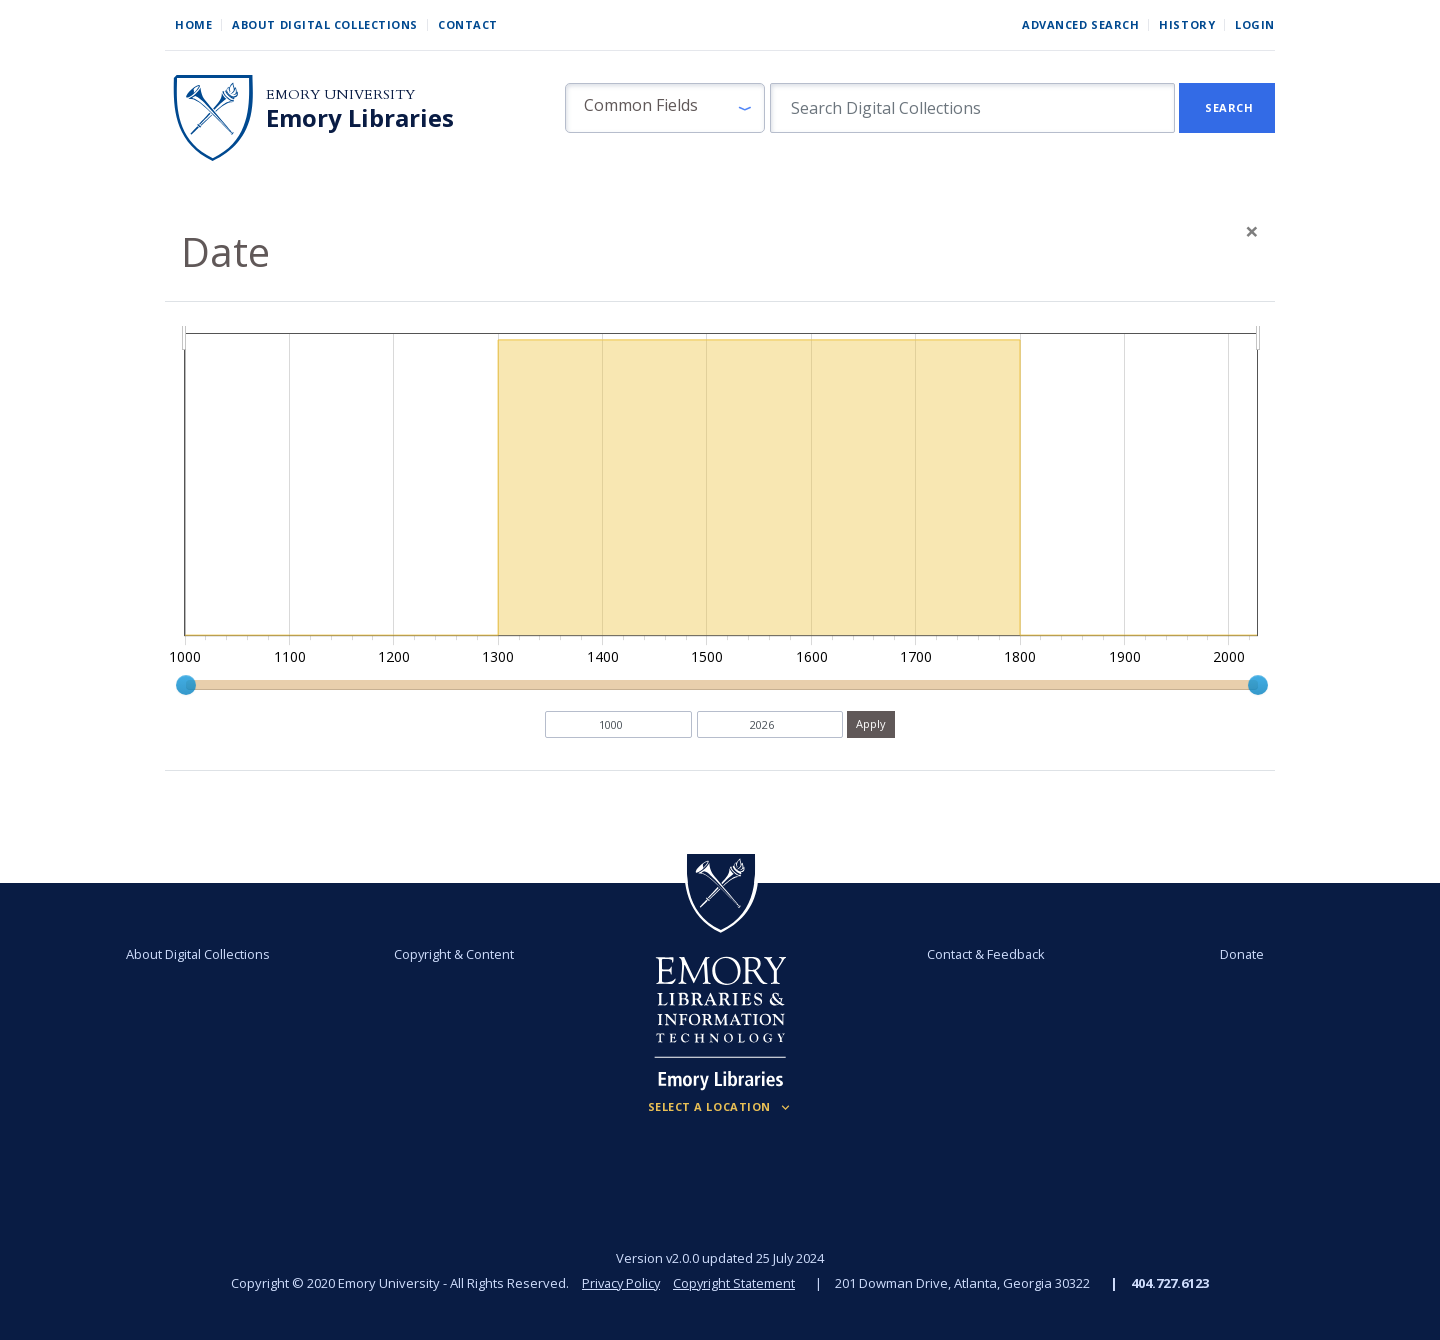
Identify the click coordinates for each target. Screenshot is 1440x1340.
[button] (665, 108)
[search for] (972, 108)
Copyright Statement (736, 1283)
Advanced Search (1080, 24)
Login (1255, 24)
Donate (1234, 954)
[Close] (1252, 231)
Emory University (340, 94)
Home (193, 24)
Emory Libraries (360, 118)
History (1187, 24)
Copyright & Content (457, 954)
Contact (468, 24)
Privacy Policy (620, 1283)
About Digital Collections (325, 24)
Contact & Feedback (983, 954)
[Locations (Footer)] (720, 1107)
